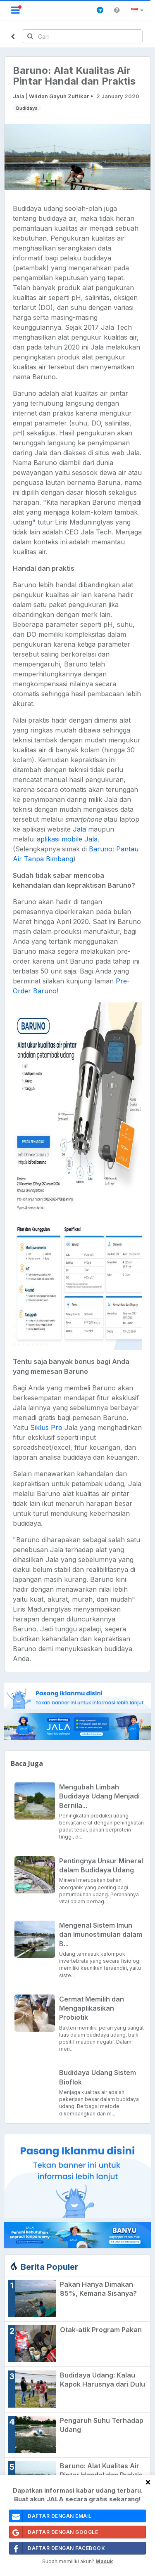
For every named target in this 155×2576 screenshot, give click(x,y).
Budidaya (27, 108)
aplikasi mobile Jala (67, 839)
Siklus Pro (46, 1427)
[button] (138, 10)
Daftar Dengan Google (54, 2532)
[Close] (148, 2481)
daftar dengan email (51, 2516)
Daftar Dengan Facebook (57, 2548)
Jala (79, 829)
